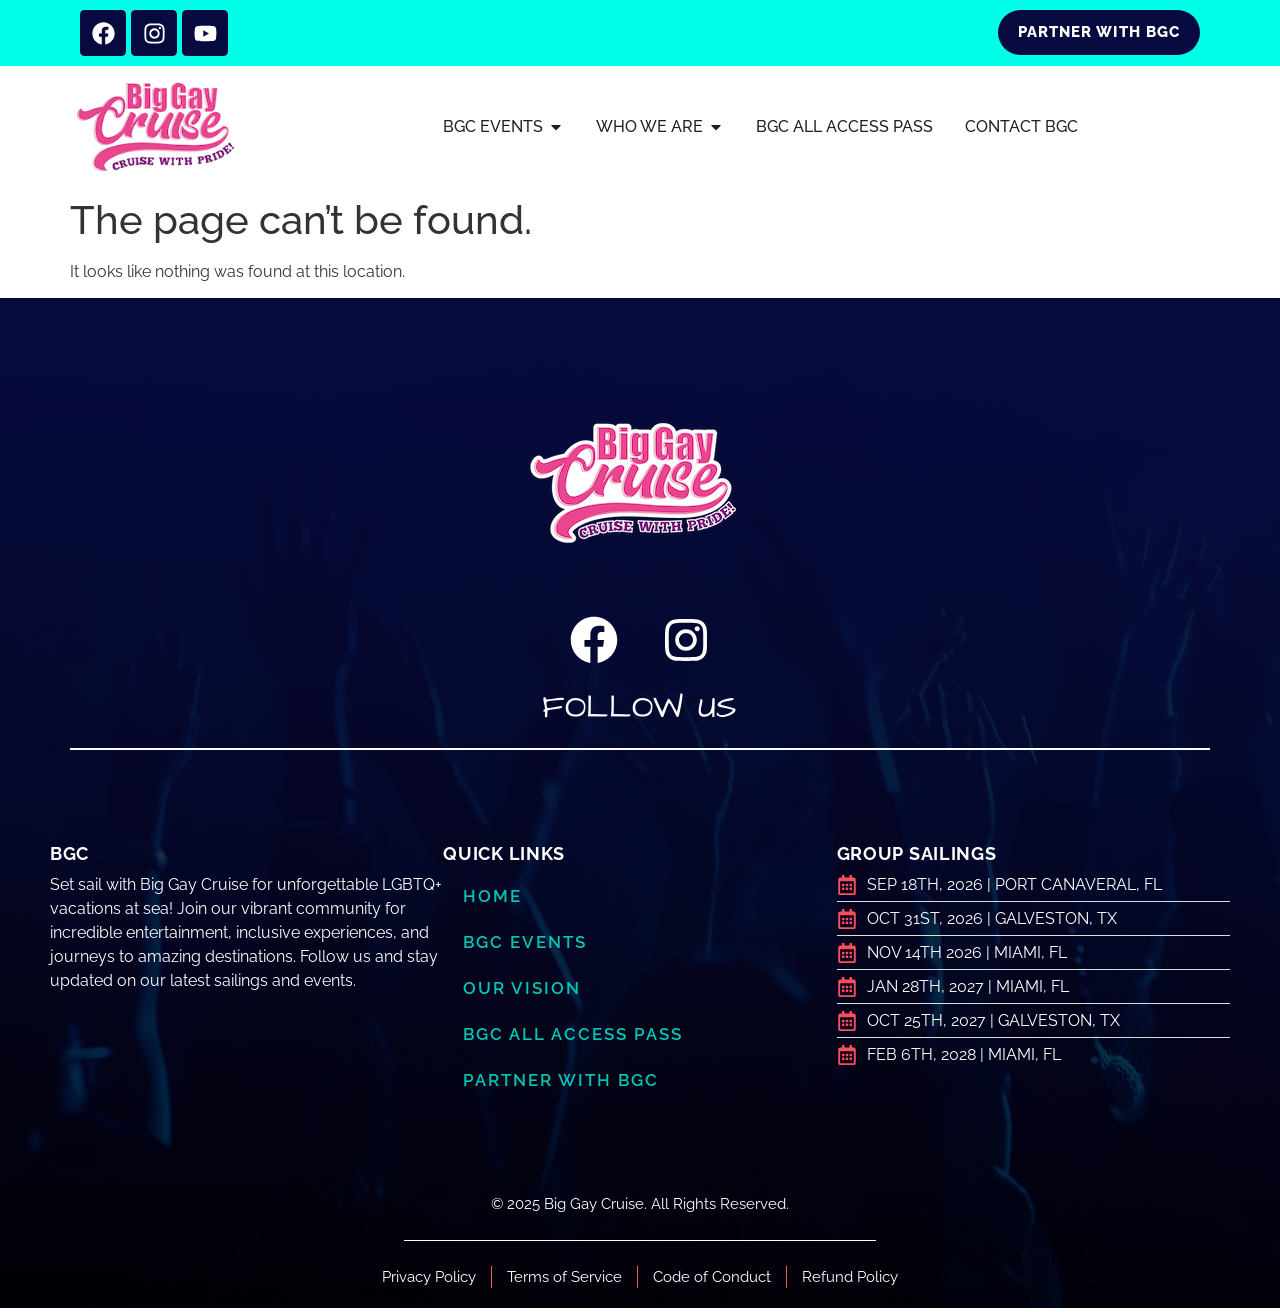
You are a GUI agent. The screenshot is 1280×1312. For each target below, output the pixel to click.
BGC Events (525, 946)
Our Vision (522, 992)
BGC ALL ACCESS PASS (572, 1038)
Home (492, 900)
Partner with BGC (561, 1084)
